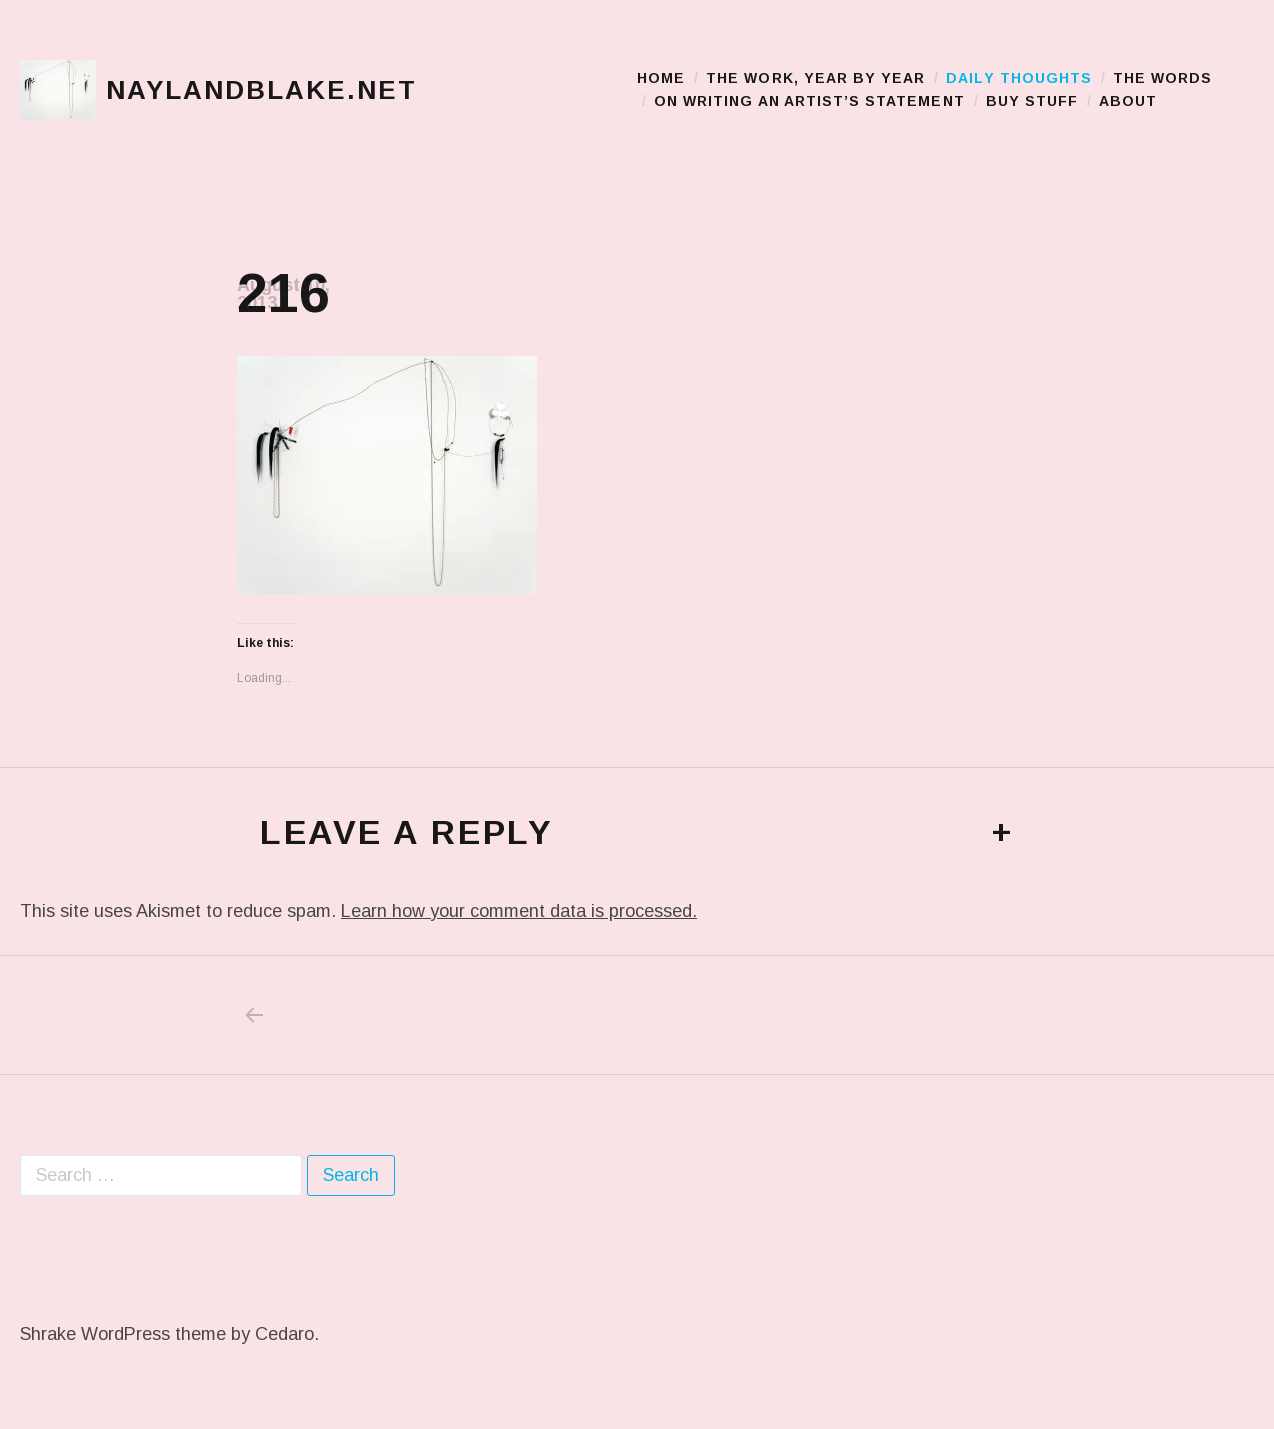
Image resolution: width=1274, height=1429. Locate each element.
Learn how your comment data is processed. (519, 911)
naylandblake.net (261, 90)
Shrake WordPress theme (123, 1334)
